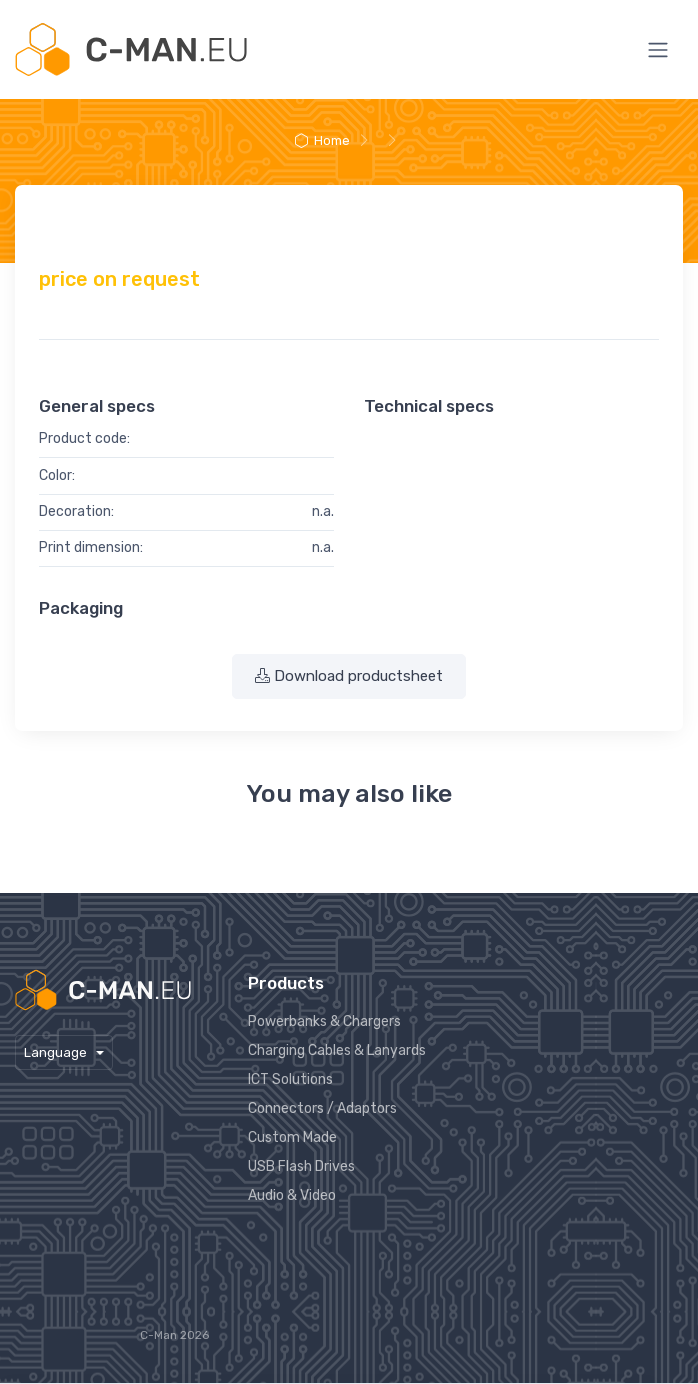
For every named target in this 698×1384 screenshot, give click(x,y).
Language (57, 1052)
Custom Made (292, 1137)
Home (321, 140)
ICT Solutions (290, 1079)
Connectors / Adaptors (322, 1108)
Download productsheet (349, 676)
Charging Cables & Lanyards (337, 1050)
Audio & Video (292, 1195)
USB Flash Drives (301, 1166)
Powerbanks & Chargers (324, 1021)
